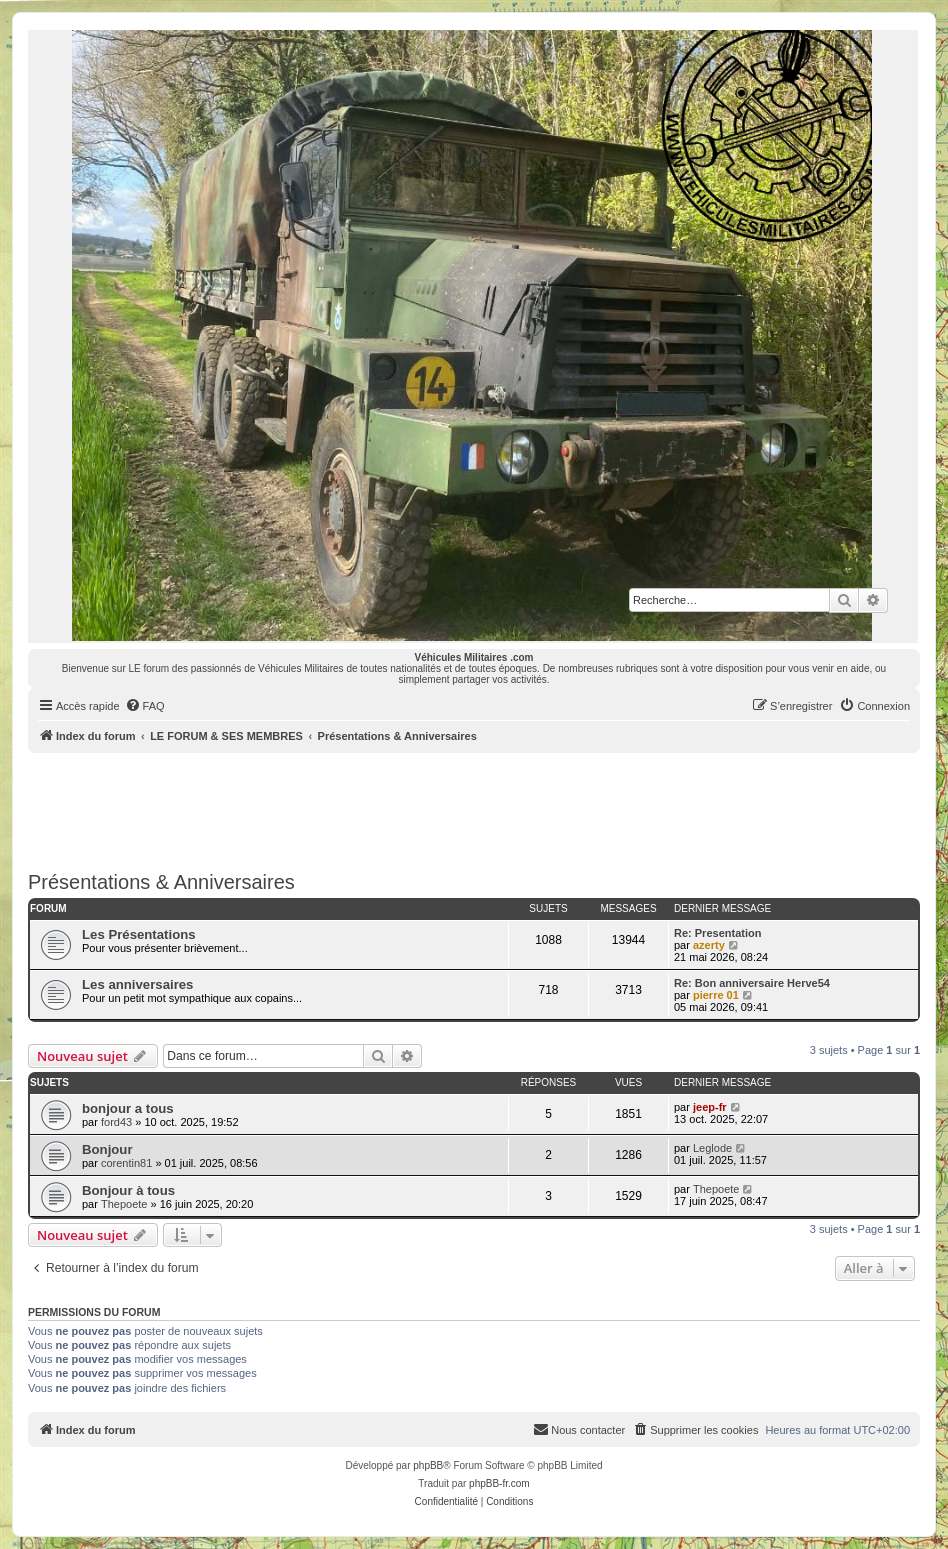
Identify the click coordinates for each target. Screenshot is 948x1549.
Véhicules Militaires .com (474, 657)
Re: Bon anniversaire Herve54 (752, 983)
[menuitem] (145, 706)
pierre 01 (716, 995)
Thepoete (124, 1204)
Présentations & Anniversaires (161, 882)
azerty (709, 945)
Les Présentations (139, 934)
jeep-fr (710, 1107)
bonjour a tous (128, 1108)
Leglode (712, 1148)
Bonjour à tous (128, 1190)
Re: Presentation (717, 933)
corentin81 (126, 1163)
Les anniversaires (137, 984)
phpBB (428, 1465)
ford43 (116, 1122)
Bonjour (107, 1149)
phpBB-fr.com (499, 1483)
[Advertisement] (474, 808)
